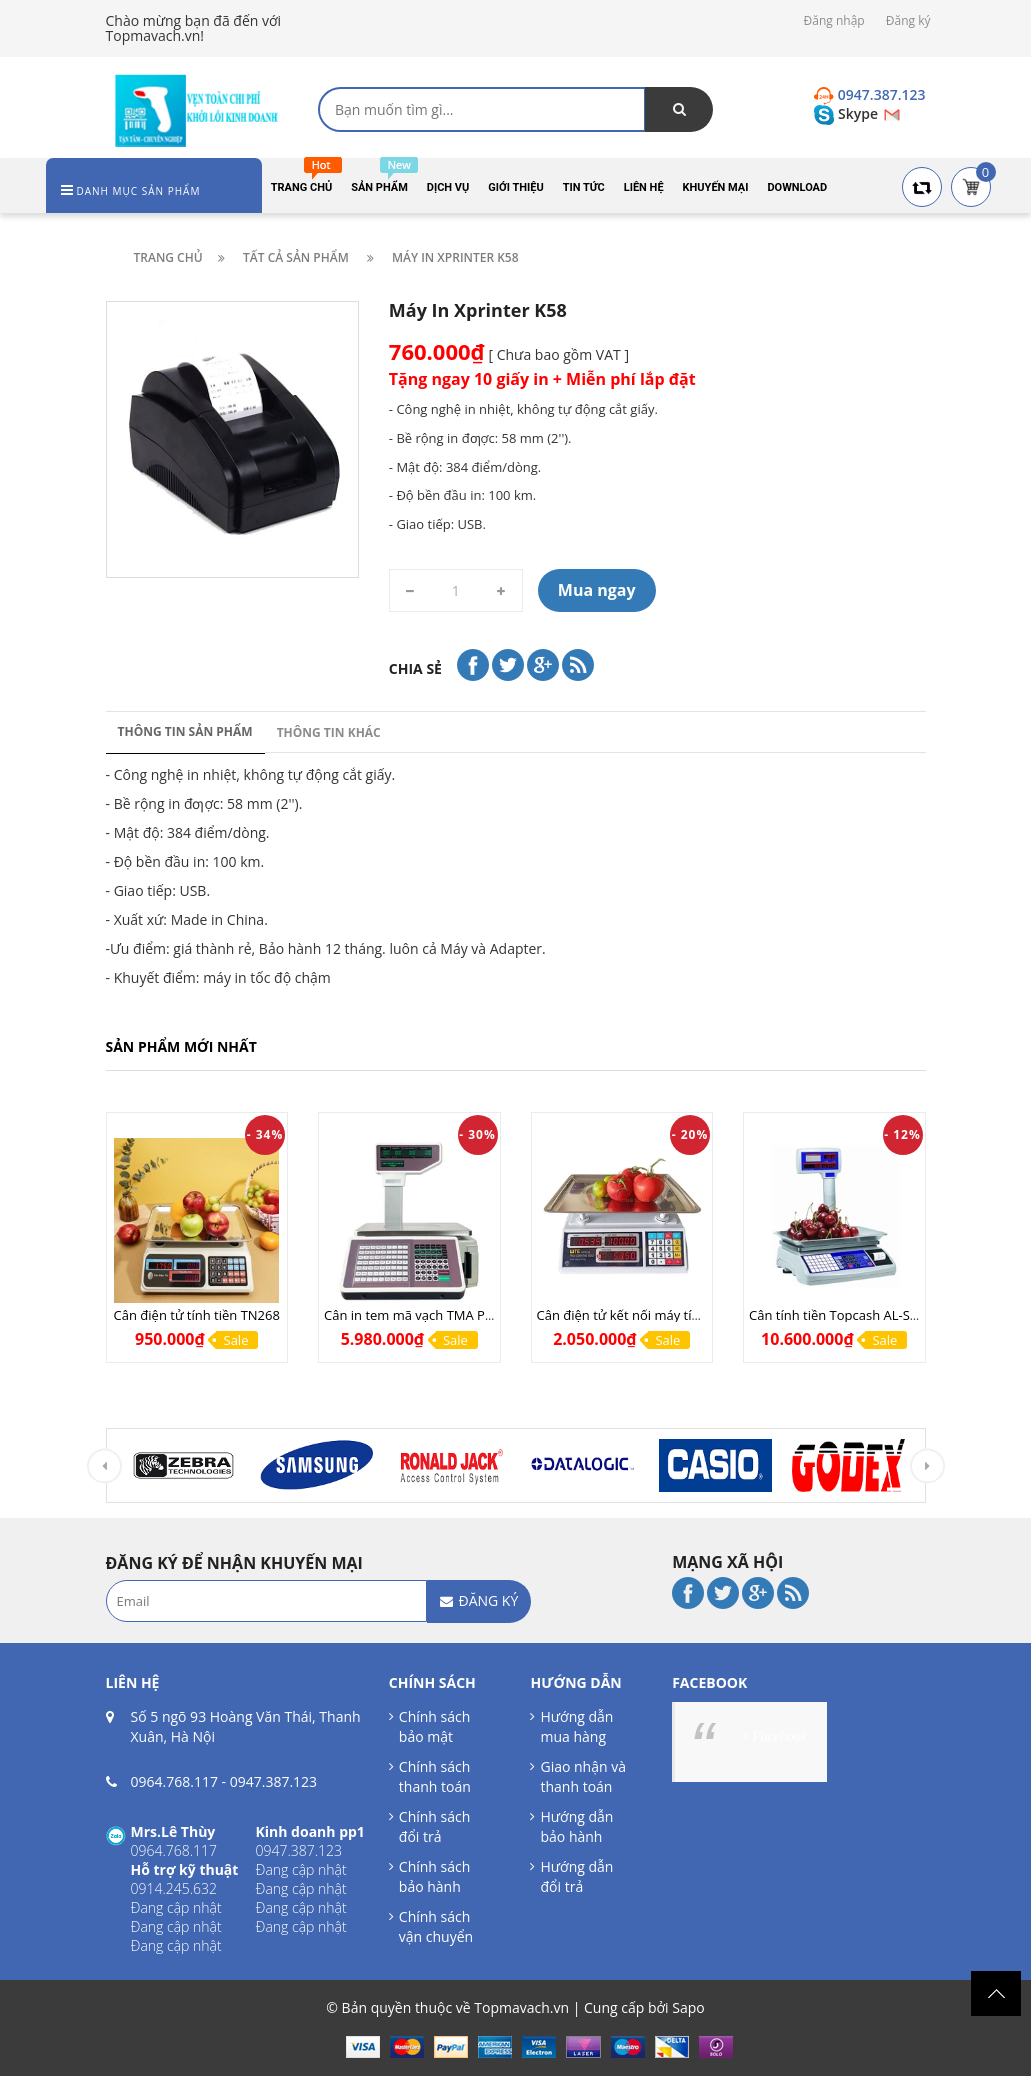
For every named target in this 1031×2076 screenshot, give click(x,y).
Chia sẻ (415, 668)
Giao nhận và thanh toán (583, 1776)
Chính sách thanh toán (435, 1776)
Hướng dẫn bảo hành (576, 1826)
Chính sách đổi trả (435, 1826)
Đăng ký (908, 20)
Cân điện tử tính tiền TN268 (197, 1315)
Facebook (779, 1736)
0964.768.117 (174, 1781)
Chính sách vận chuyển (436, 1926)
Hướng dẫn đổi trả (576, 1876)
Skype (847, 113)
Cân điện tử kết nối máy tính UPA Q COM (660, 1315)
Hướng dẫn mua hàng (576, 1726)
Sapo (688, 2007)
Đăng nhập (834, 20)
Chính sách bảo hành (435, 1876)
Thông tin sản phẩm (185, 731)
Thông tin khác (329, 732)
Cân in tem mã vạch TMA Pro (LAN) (429, 1315)
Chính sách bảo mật (435, 1726)
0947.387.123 (273, 1781)
